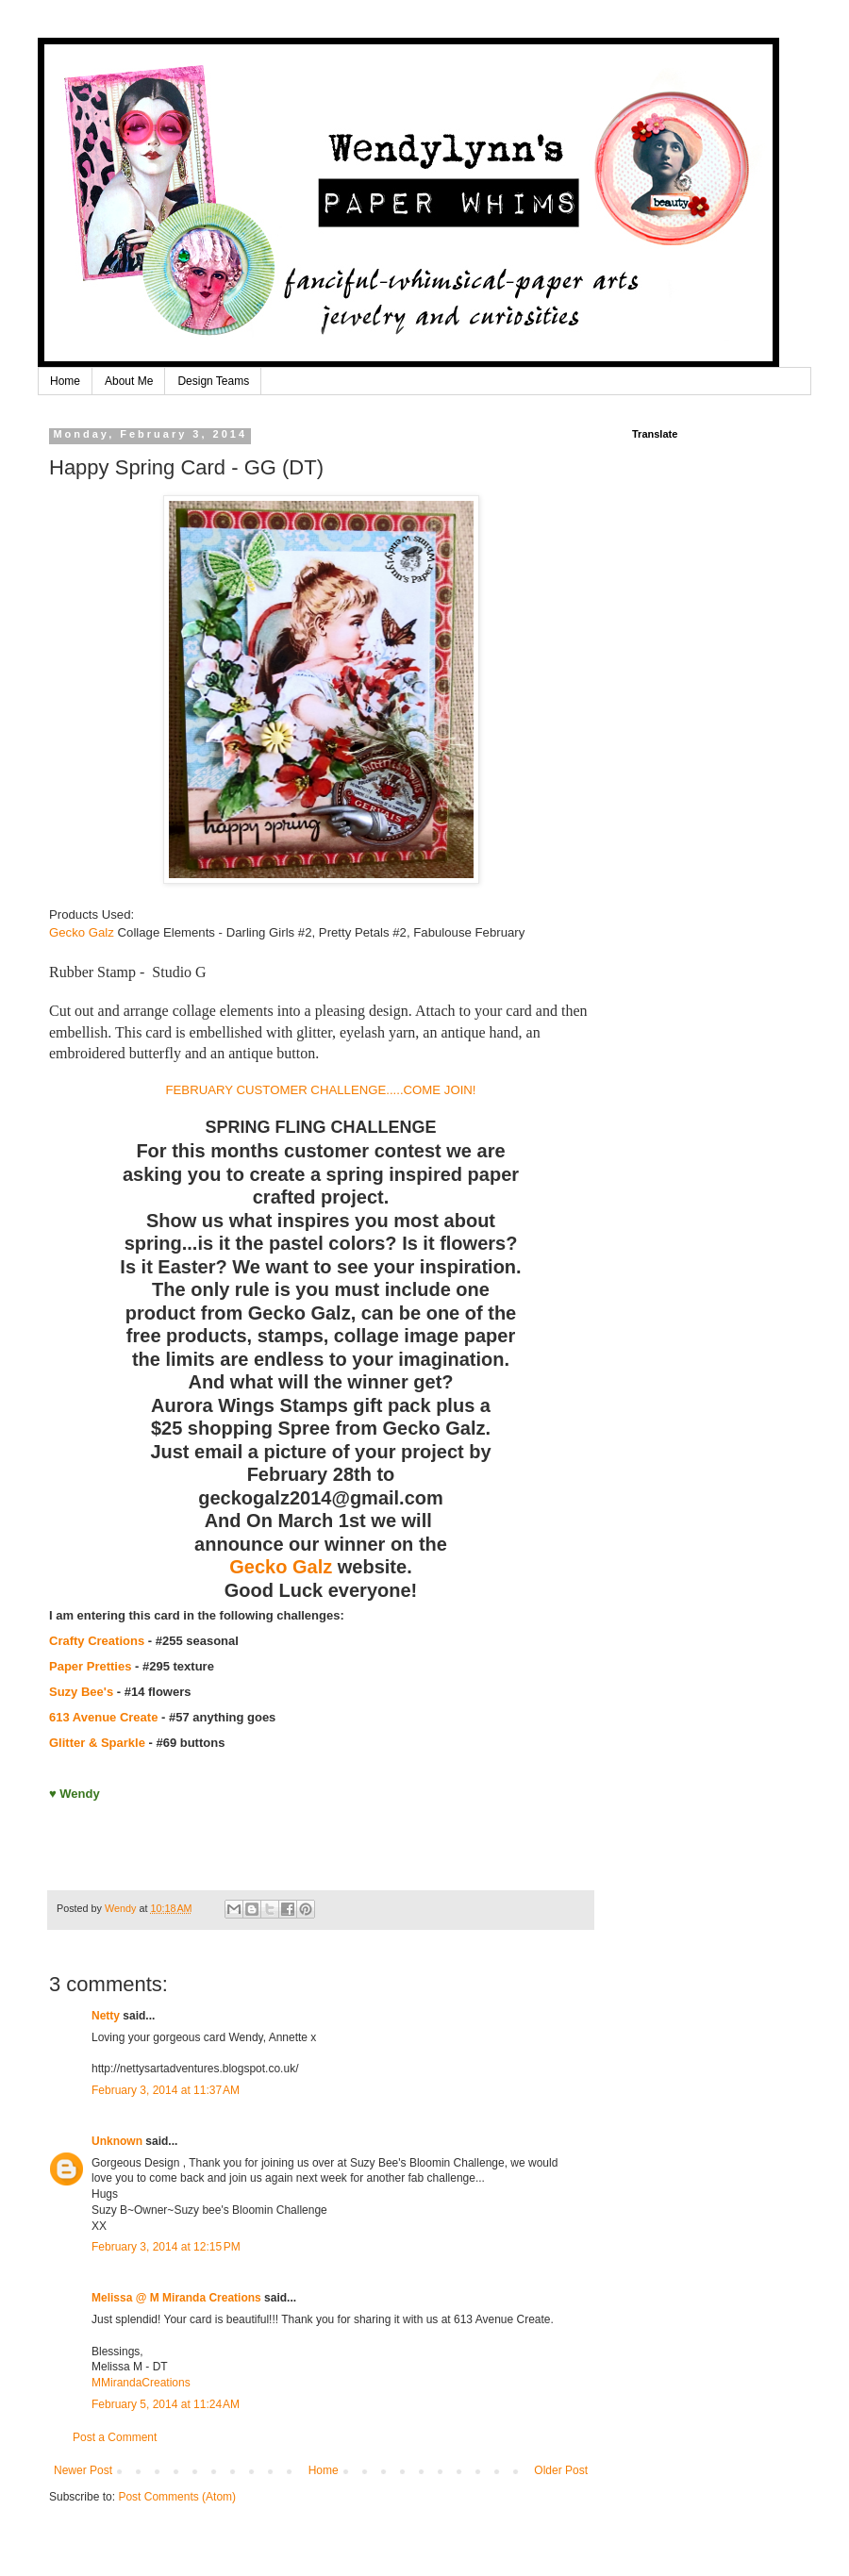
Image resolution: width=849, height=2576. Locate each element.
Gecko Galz (81, 932)
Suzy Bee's (81, 1692)
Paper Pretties (90, 1666)
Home (65, 381)
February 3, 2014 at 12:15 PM (166, 2246)
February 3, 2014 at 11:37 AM (166, 2090)
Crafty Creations (96, 1641)
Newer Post (83, 2470)
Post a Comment (115, 2437)
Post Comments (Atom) (177, 2496)
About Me (129, 381)
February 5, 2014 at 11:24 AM (166, 2404)
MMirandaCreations (141, 2382)
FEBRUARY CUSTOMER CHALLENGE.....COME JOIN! (320, 1090)
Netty (106, 2015)
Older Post (561, 2470)
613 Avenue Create (103, 1717)
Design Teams (213, 381)
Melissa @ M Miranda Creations (176, 2297)
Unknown (117, 2141)
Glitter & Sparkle (97, 1743)
